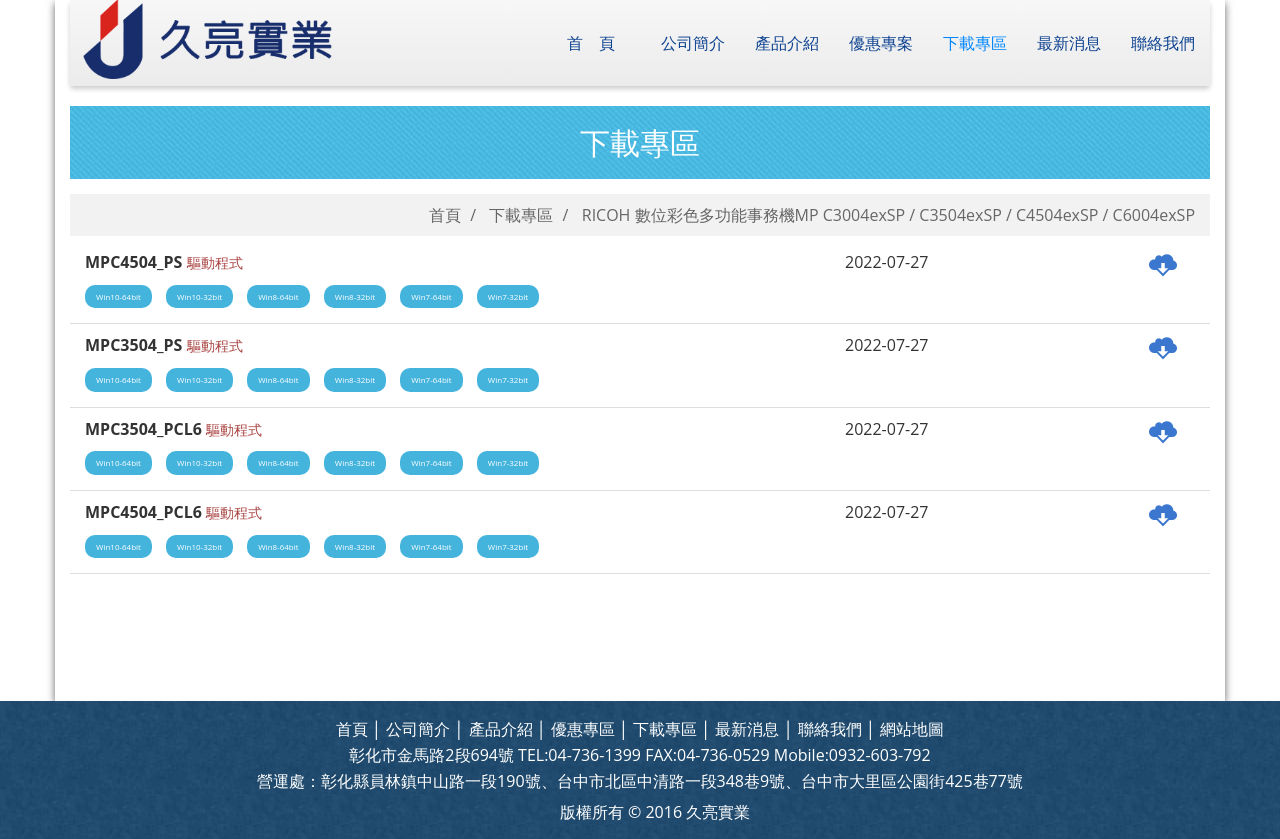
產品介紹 (787, 43)
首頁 (599, 43)
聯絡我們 (1163, 43)
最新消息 (1069, 43)
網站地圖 (912, 729)
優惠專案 (881, 43)
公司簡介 (693, 43)
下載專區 (975, 43)
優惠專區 (583, 729)
